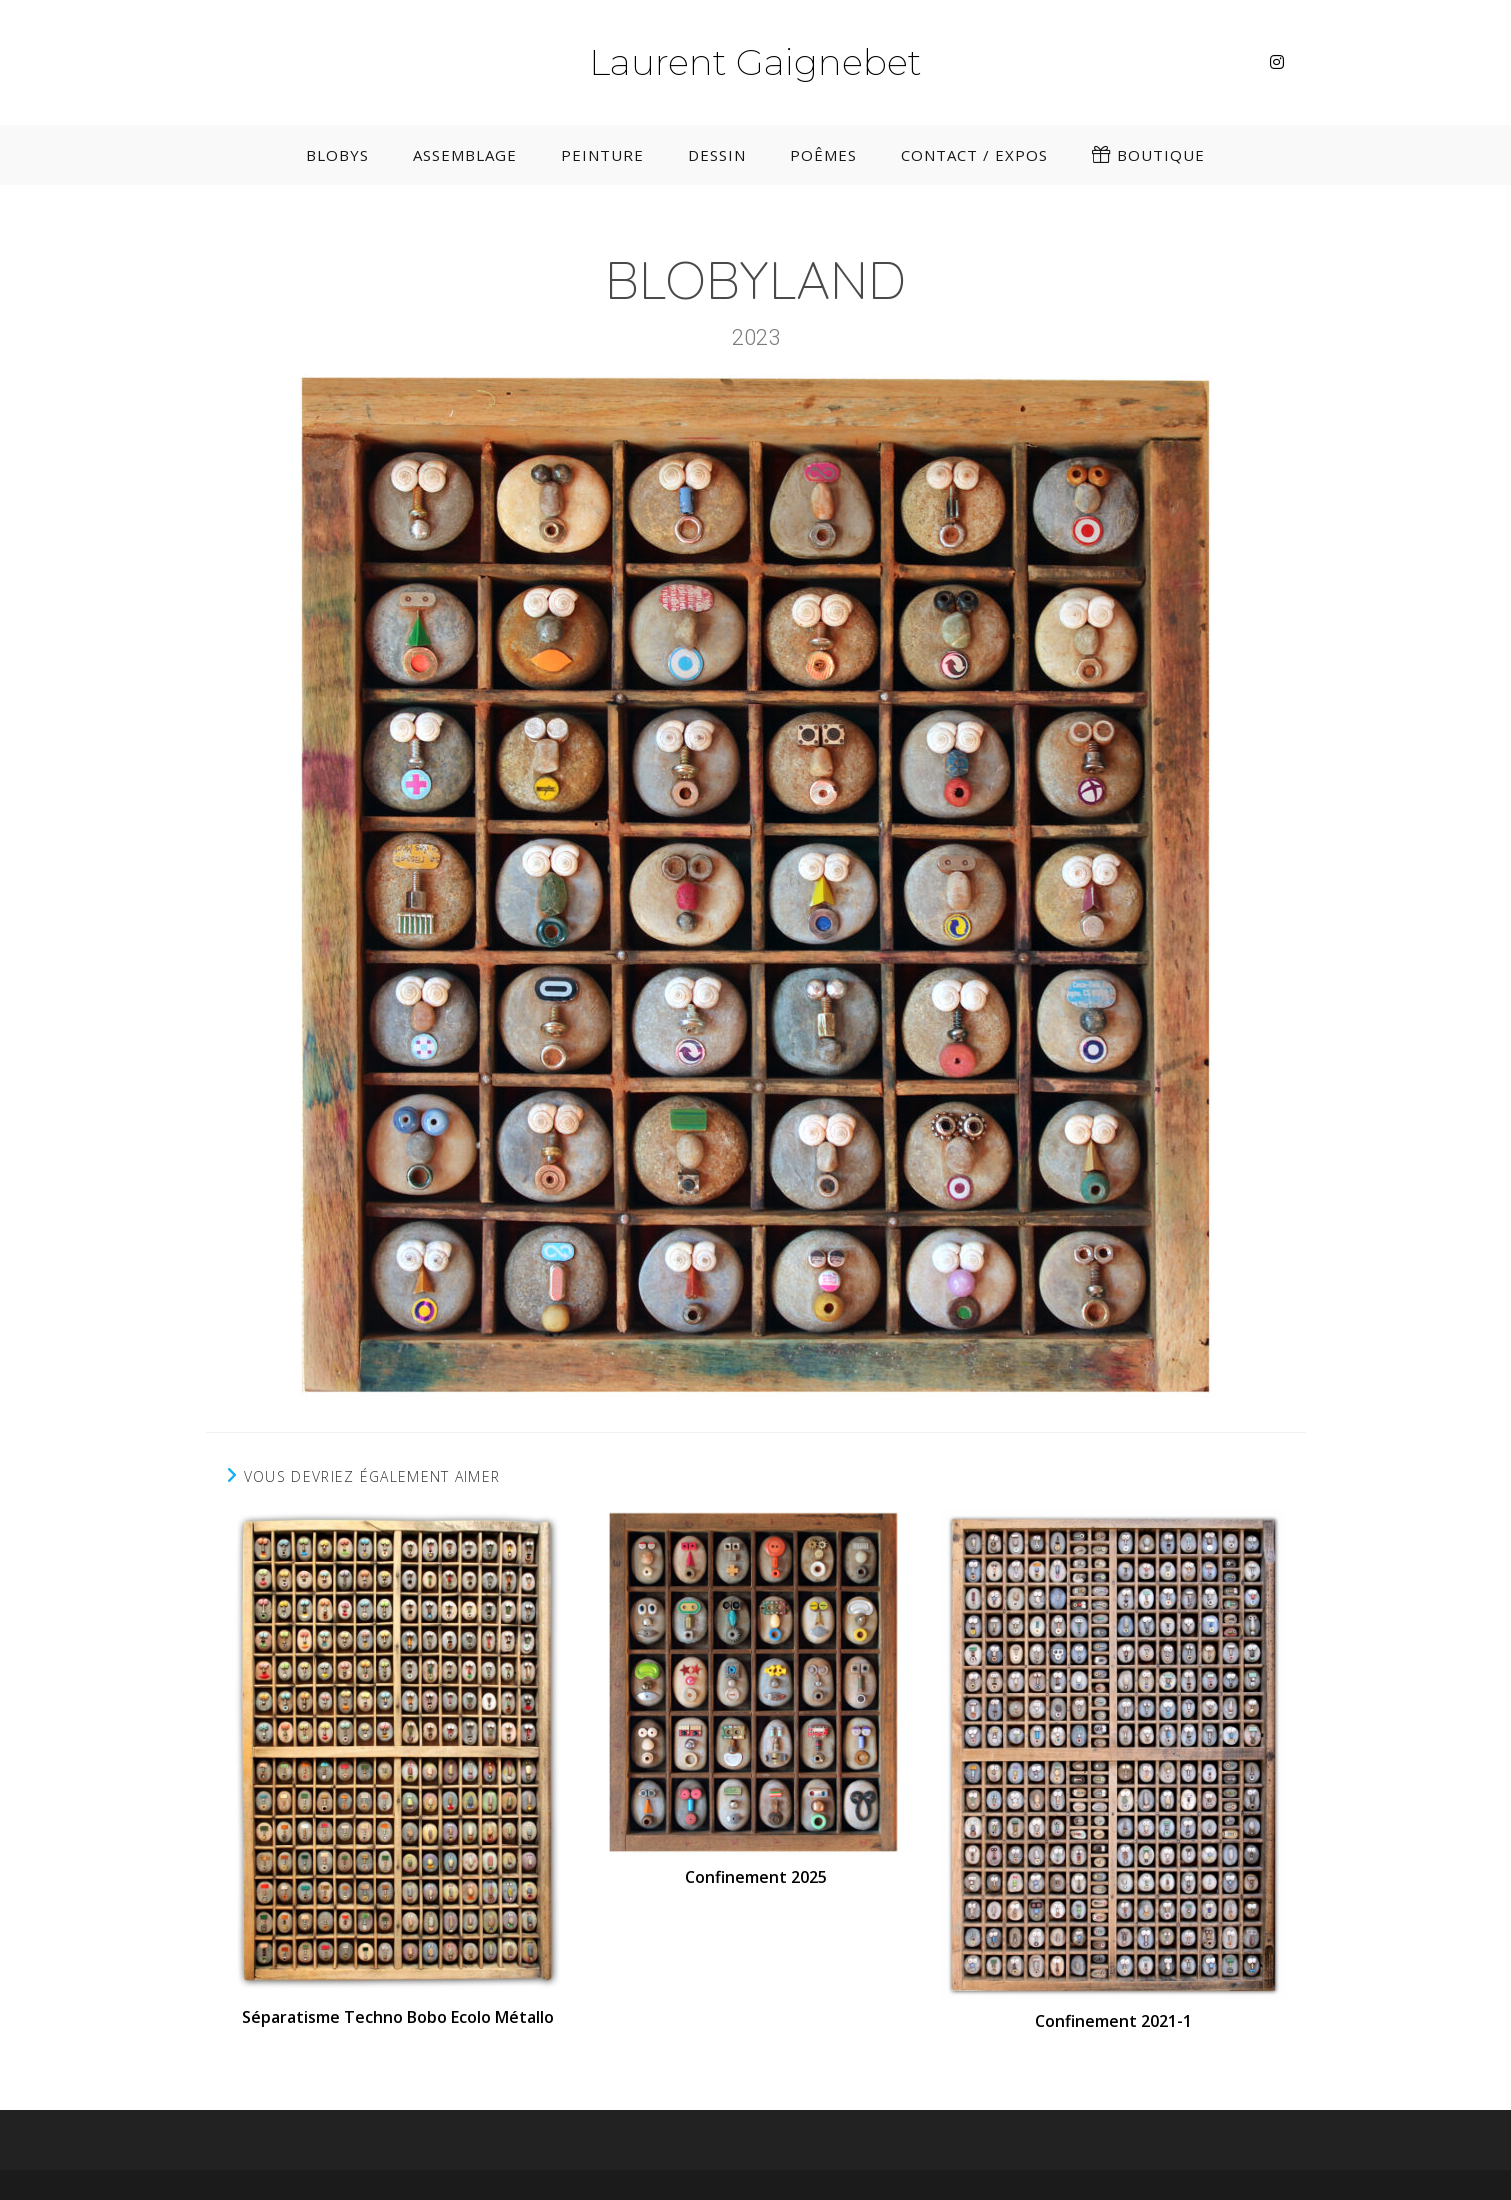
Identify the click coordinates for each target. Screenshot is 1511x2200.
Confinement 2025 (756, 1877)
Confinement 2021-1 (1113, 2021)
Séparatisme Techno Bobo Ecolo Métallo (398, 2017)
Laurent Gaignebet (755, 62)
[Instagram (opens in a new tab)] (1277, 62)
